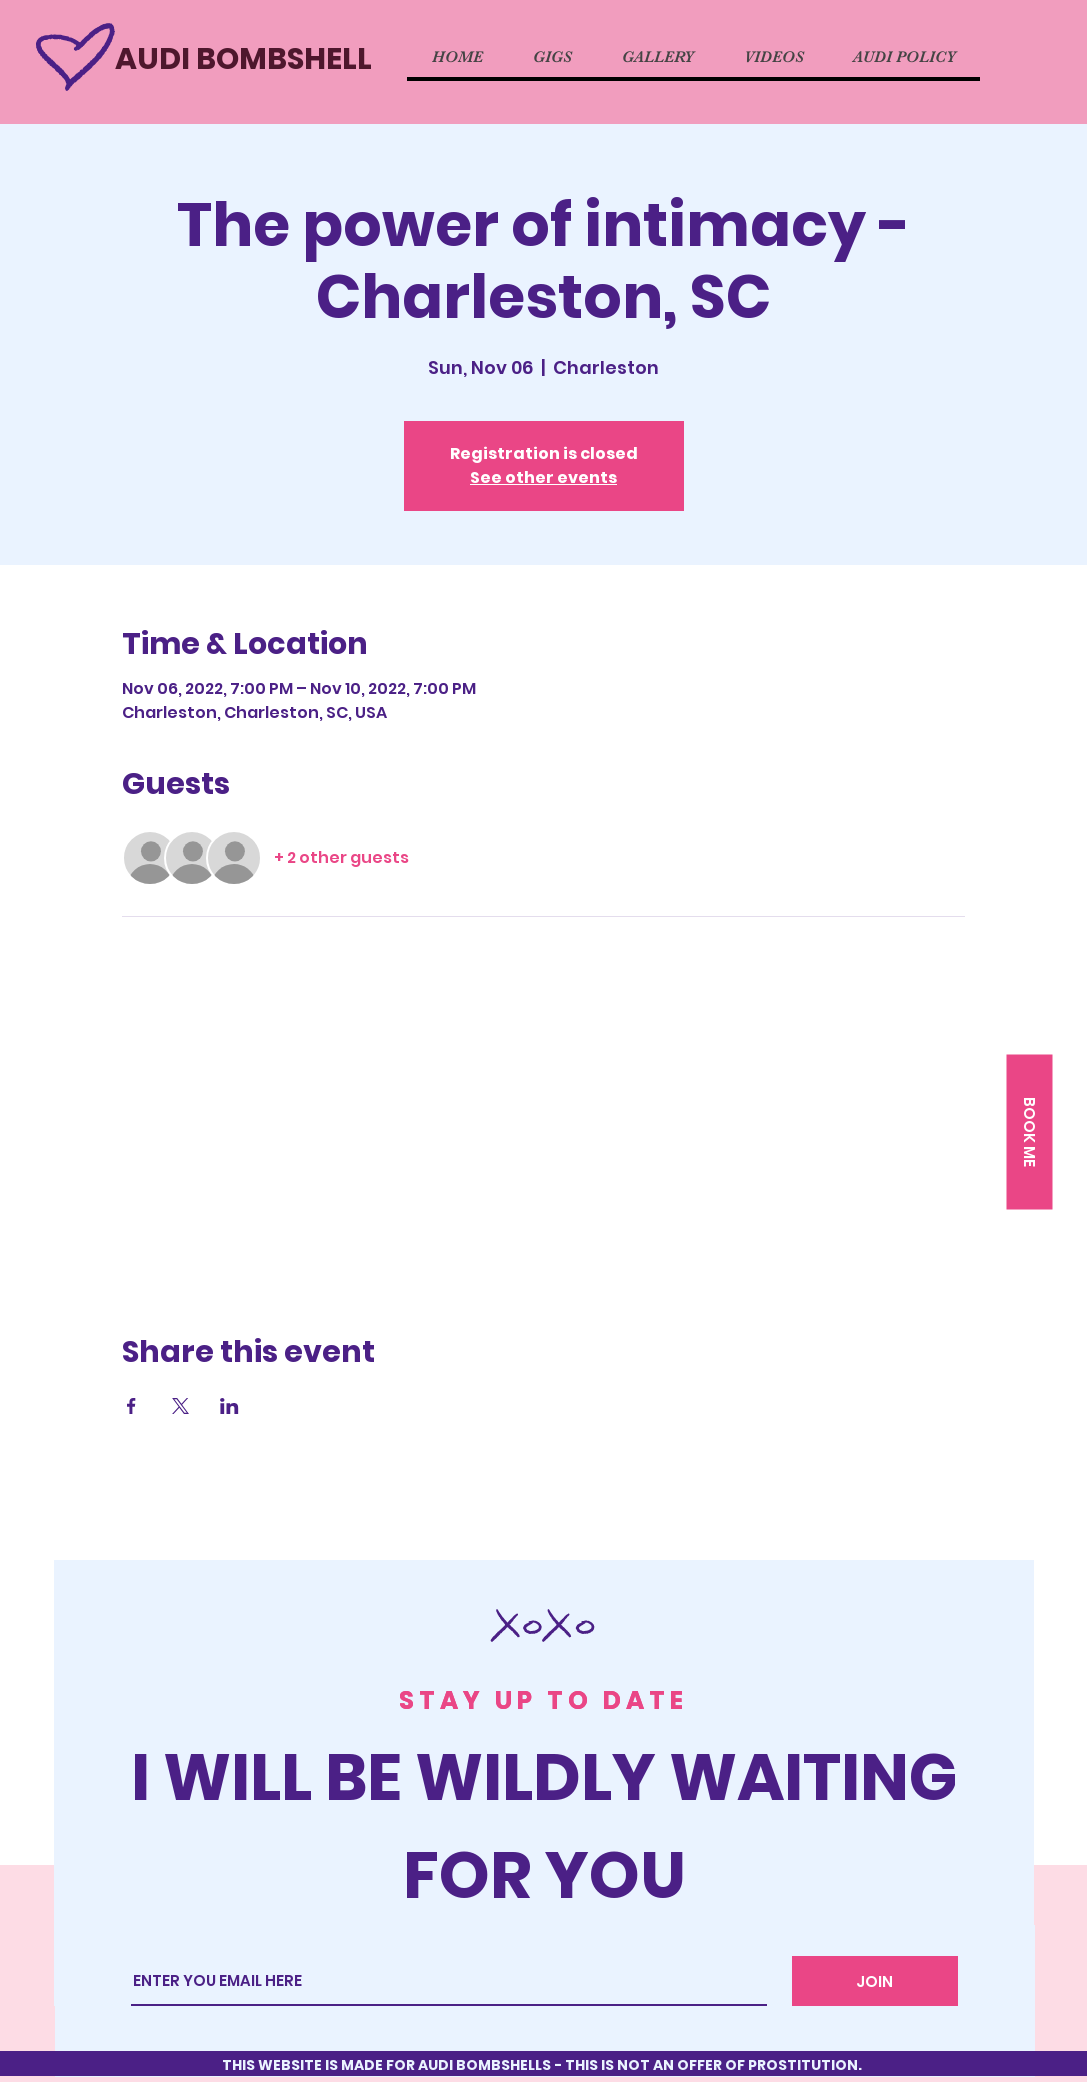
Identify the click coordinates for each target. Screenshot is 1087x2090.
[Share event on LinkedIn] (229, 1406)
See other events (543, 477)
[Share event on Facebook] (131, 1406)
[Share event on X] (180, 1406)
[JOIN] (875, 1981)
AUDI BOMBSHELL (243, 59)
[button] (1029, 1132)
